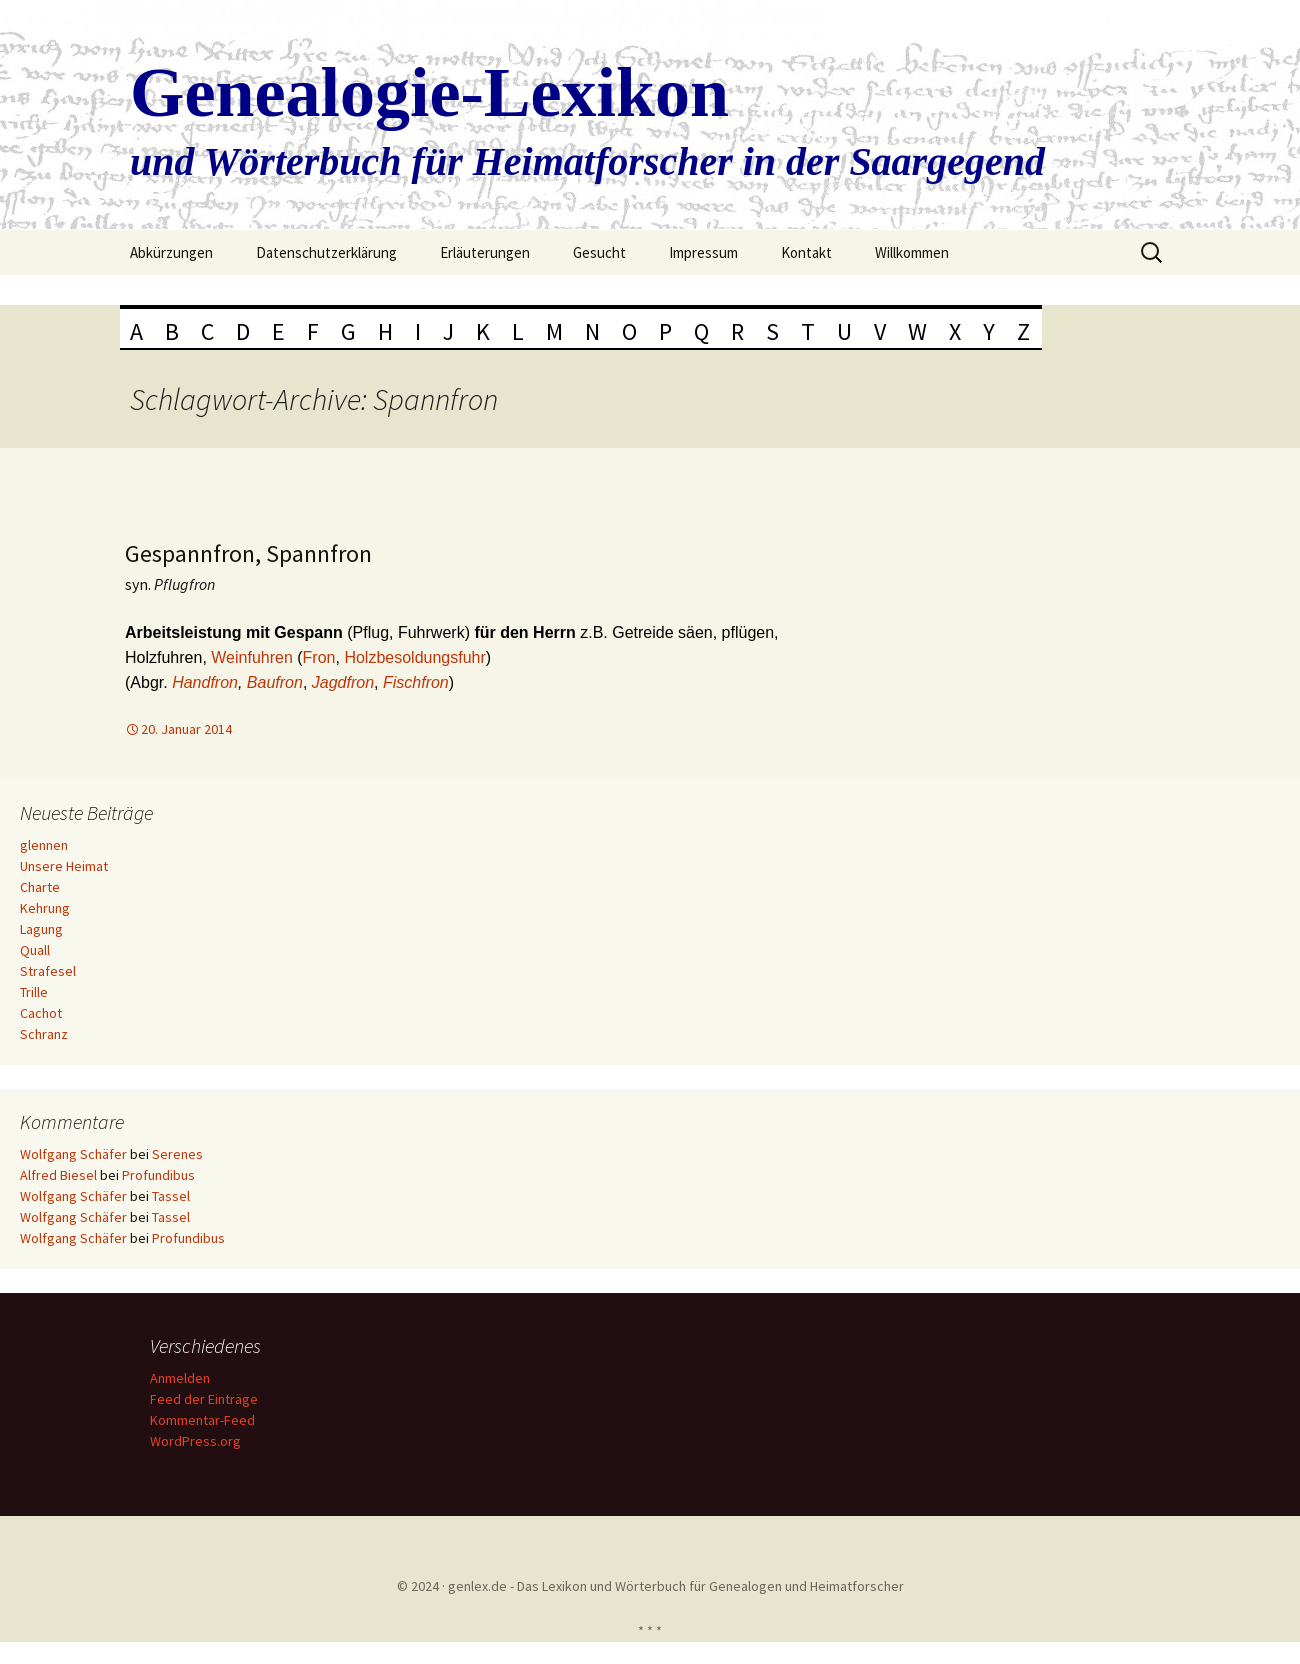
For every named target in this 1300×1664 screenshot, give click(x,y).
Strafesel (48, 971)
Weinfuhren (254, 657)
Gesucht (599, 252)
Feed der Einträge (207, 1399)
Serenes (177, 1154)
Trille (34, 992)
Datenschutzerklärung (326, 252)
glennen (44, 845)
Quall (35, 950)
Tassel (171, 1196)
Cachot (41, 1013)
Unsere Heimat (64, 866)
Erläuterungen (485, 252)
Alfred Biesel (58, 1175)
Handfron (205, 682)
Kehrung (45, 908)
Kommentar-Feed (205, 1420)
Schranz (44, 1034)
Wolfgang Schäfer (73, 1154)
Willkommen (912, 252)
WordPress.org (198, 1441)
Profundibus (158, 1175)
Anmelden (183, 1378)
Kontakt (806, 252)
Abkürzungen (171, 252)
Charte (40, 887)
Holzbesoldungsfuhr (414, 657)
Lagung (41, 929)
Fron (319, 657)
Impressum (703, 252)
